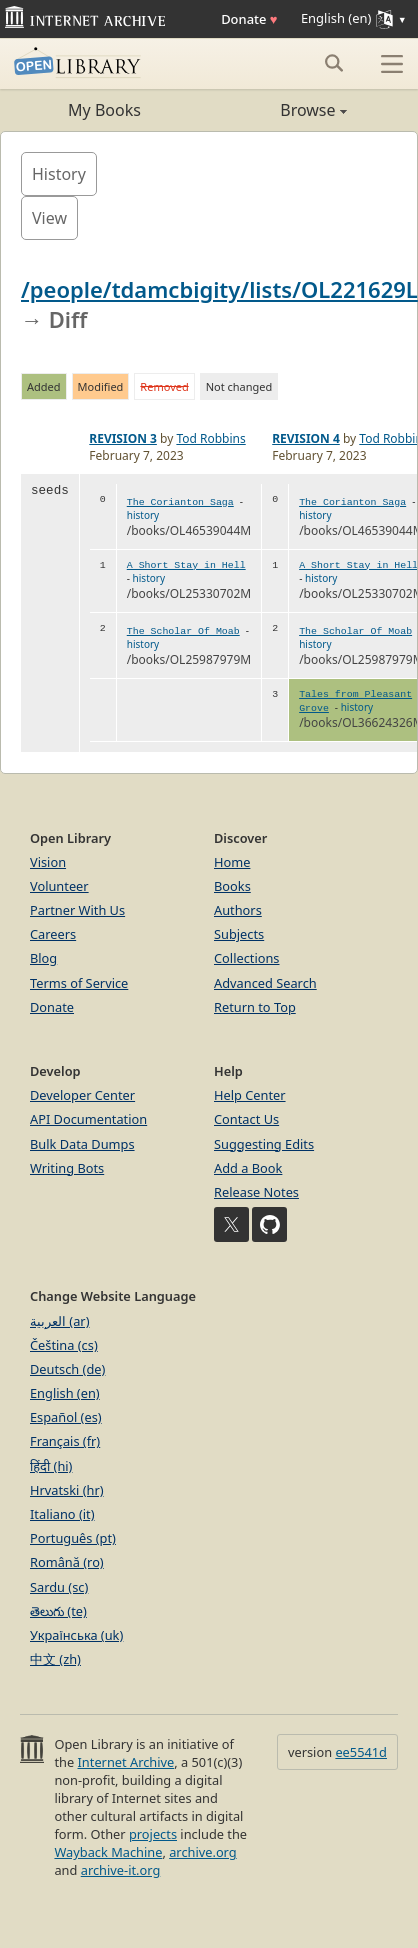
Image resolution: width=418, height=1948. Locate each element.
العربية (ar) (59, 1321)
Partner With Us (77, 910)
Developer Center (82, 1095)
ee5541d (361, 1752)
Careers (53, 934)
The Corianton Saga (180, 502)
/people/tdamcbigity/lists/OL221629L (219, 289)
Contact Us (246, 1119)
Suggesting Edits (264, 1144)
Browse (278, 110)
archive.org (202, 1852)
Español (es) (66, 1417)
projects (153, 1834)
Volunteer (59, 886)
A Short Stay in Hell (186, 565)
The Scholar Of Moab (183, 631)
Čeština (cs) (64, 1345)
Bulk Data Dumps (82, 1144)
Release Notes (256, 1192)
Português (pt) (73, 1538)
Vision (48, 862)
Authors (238, 910)
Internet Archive (126, 1762)
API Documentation (88, 1119)
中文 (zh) (55, 1659)
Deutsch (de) (67, 1369)
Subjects (239, 934)
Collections (247, 958)
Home (232, 862)
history (143, 515)
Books (232, 886)
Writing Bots (67, 1168)
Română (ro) (67, 1562)
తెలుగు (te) (58, 1611)
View (49, 218)
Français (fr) (65, 1441)
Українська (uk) (76, 1635)
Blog (43, 958)
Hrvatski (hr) (67, 1490)
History (59, 174)
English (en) (65, 1393)
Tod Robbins (210, 438)
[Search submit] (333, 63)
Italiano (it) (62, 1514)
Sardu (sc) (59, 1587)
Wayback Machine (108, 1852)
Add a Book (248, 1168)
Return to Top (255, 1007)
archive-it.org (121, 1870)
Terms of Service (79, 983)
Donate (249, 19)
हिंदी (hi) (51, 1466)
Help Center (250, 1095)
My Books (104, 110)
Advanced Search (265, 983)
